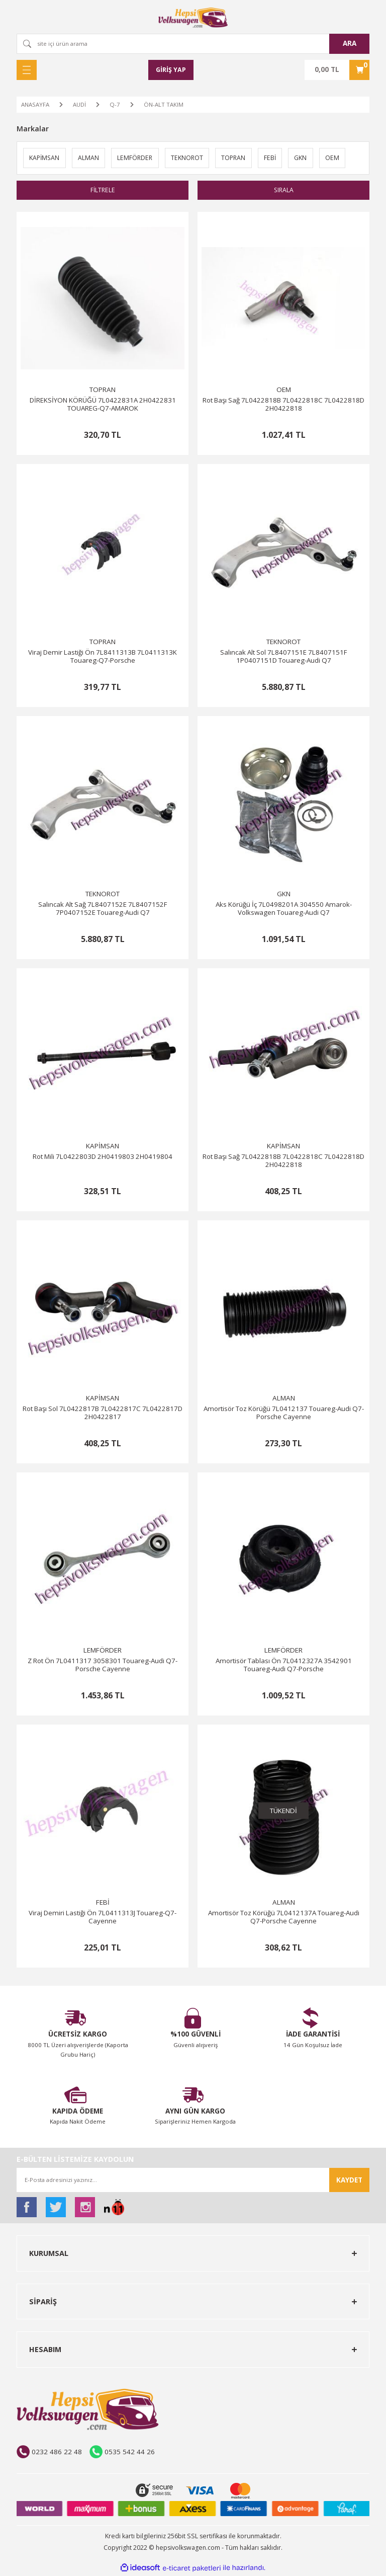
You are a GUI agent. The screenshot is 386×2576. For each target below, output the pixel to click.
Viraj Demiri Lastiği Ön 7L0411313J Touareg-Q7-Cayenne (102, 1918)
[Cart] (337, 70)
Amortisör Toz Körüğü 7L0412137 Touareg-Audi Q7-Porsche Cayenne (284, 1414)
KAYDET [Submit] (349, 2180)
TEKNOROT (283, 642)
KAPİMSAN (102, 1146)
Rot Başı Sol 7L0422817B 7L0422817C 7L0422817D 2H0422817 (102, 1414)
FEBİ (103, 1903)
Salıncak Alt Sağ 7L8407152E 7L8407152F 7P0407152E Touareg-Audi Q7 (102, 909)
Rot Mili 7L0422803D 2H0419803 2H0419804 (102, 1157)
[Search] (193, 44)
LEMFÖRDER (102, 1651)
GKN (284, 894)
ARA (349, 43)
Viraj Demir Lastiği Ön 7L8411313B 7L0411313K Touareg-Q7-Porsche (102, 657)
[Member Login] (171, 70)
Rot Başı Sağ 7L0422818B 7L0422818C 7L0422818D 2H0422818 (283, 405)
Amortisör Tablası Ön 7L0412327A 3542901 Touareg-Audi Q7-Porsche (284, 1666)
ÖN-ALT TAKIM (163, 104)
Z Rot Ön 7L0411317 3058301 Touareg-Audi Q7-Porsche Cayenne (102, 1666)
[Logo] (193, 18)
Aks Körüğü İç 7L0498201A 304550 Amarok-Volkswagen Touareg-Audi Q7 (284, 909)
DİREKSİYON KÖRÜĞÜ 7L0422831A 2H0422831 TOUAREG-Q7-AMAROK (103, 405)
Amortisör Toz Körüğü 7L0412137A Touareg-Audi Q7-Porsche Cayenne (283, 1918)
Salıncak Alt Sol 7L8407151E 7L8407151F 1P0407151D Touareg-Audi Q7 (283, 657)
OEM (283, 390)
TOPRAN (102, 390)
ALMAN (283, 1398)
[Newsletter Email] (193, 2180)
